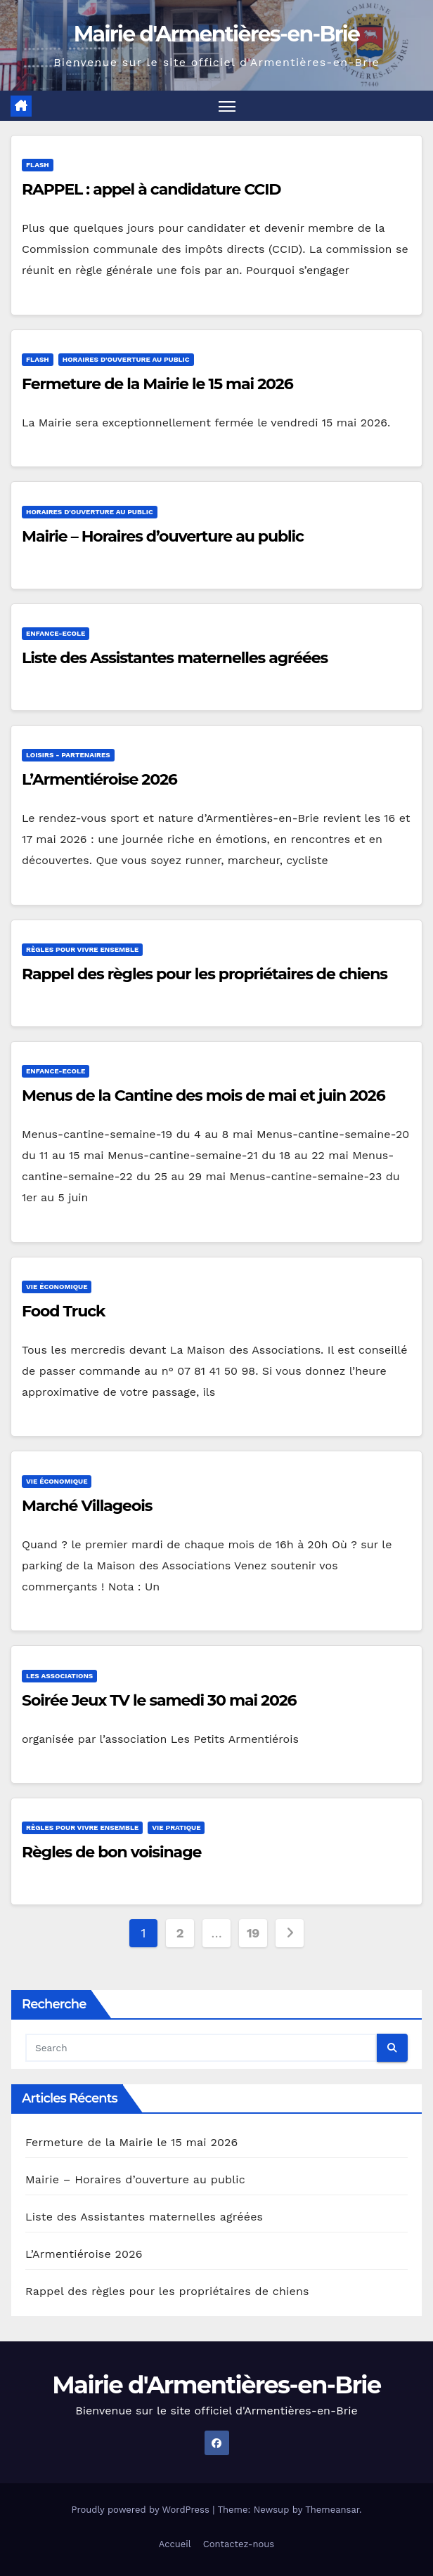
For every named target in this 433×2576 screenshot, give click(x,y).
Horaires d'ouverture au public (126, 359)
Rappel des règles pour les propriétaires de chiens (204, 974)
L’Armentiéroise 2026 (99, 780)
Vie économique (56, 1286)
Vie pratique (176, 1828)
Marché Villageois (87, 1505)
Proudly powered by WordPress (141, 2510)
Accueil (175, 2544)
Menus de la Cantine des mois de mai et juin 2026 (203, 1095)
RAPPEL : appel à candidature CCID (151, 190)
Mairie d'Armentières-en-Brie (217, 34)
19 (253, 1933)
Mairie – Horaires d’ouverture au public (163, 536)
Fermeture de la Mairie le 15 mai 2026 (157, 383)
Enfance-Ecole (55, 633)
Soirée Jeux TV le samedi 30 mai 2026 (159, 1700)
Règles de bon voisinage (111, 1852)
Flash (37, 165)
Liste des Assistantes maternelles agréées (175, 657)
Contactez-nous (238, 2544)
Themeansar (332, 2510)
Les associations (59, 1676)
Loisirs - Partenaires (68, 755)
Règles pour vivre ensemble (82, 949)
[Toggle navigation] (227, 106)
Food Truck (63, 1311)
